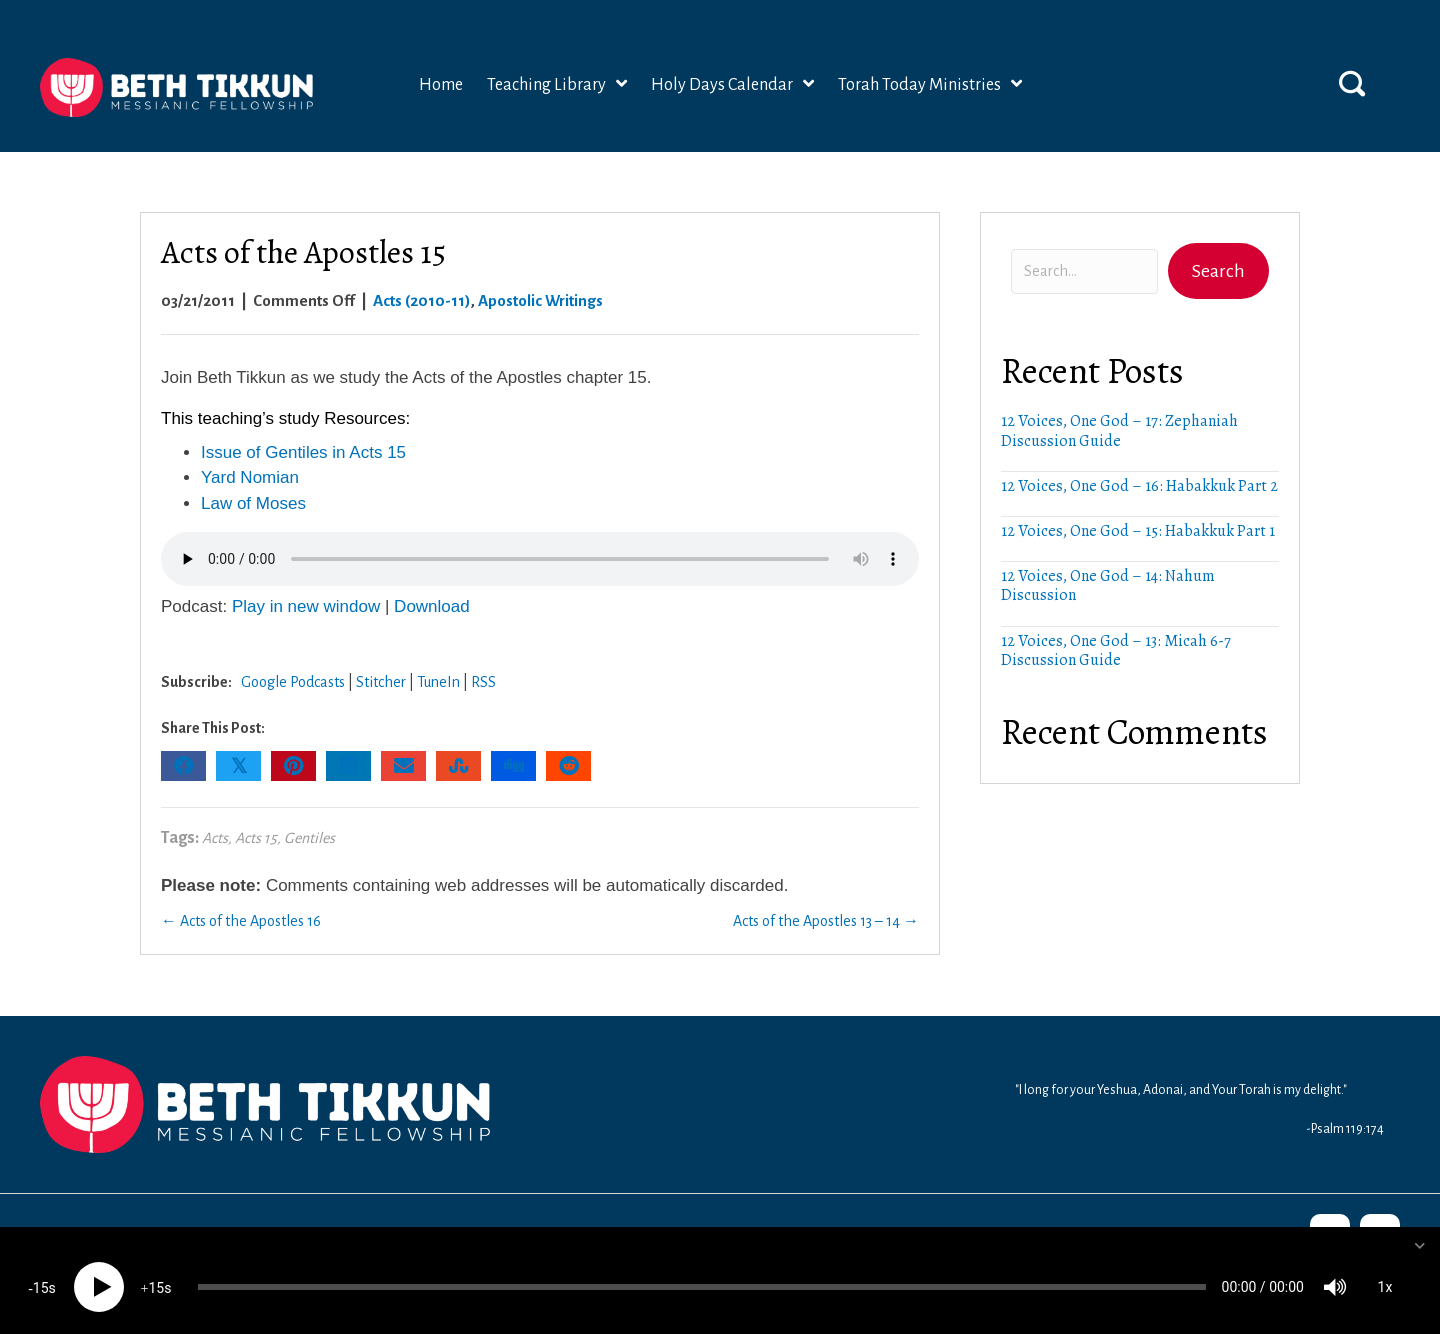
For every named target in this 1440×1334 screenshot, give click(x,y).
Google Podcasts (293, 680)
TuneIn (438, 680)
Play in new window (306, 604)
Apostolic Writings (540, 297)
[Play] (99, 1274)
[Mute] (1335, 1274)
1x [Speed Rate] (1385, 1274)
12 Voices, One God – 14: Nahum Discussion (1108, 583)
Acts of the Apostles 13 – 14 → (826, 919)
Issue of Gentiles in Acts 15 (303, 450)
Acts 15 (256, 836)
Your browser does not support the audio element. (540, 557)
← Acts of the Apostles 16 (241, 919)
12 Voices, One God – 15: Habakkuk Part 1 (1138, 529)
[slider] (702, 1274)
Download (432, 604)
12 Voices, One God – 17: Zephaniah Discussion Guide (1119, 428)
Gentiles (309, 836)
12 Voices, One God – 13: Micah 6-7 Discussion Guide (1116, 647)
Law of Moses (253, 501)
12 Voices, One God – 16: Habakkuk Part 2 (1139, 484)
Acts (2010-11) (422, 297)
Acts (215, 836)
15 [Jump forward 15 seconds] (156, 1275)
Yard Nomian (250, 475)
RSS (483, 680)
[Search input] (1084, 269)
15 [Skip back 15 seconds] (41, 1275)
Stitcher (381, 680)
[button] (1352, 80)
